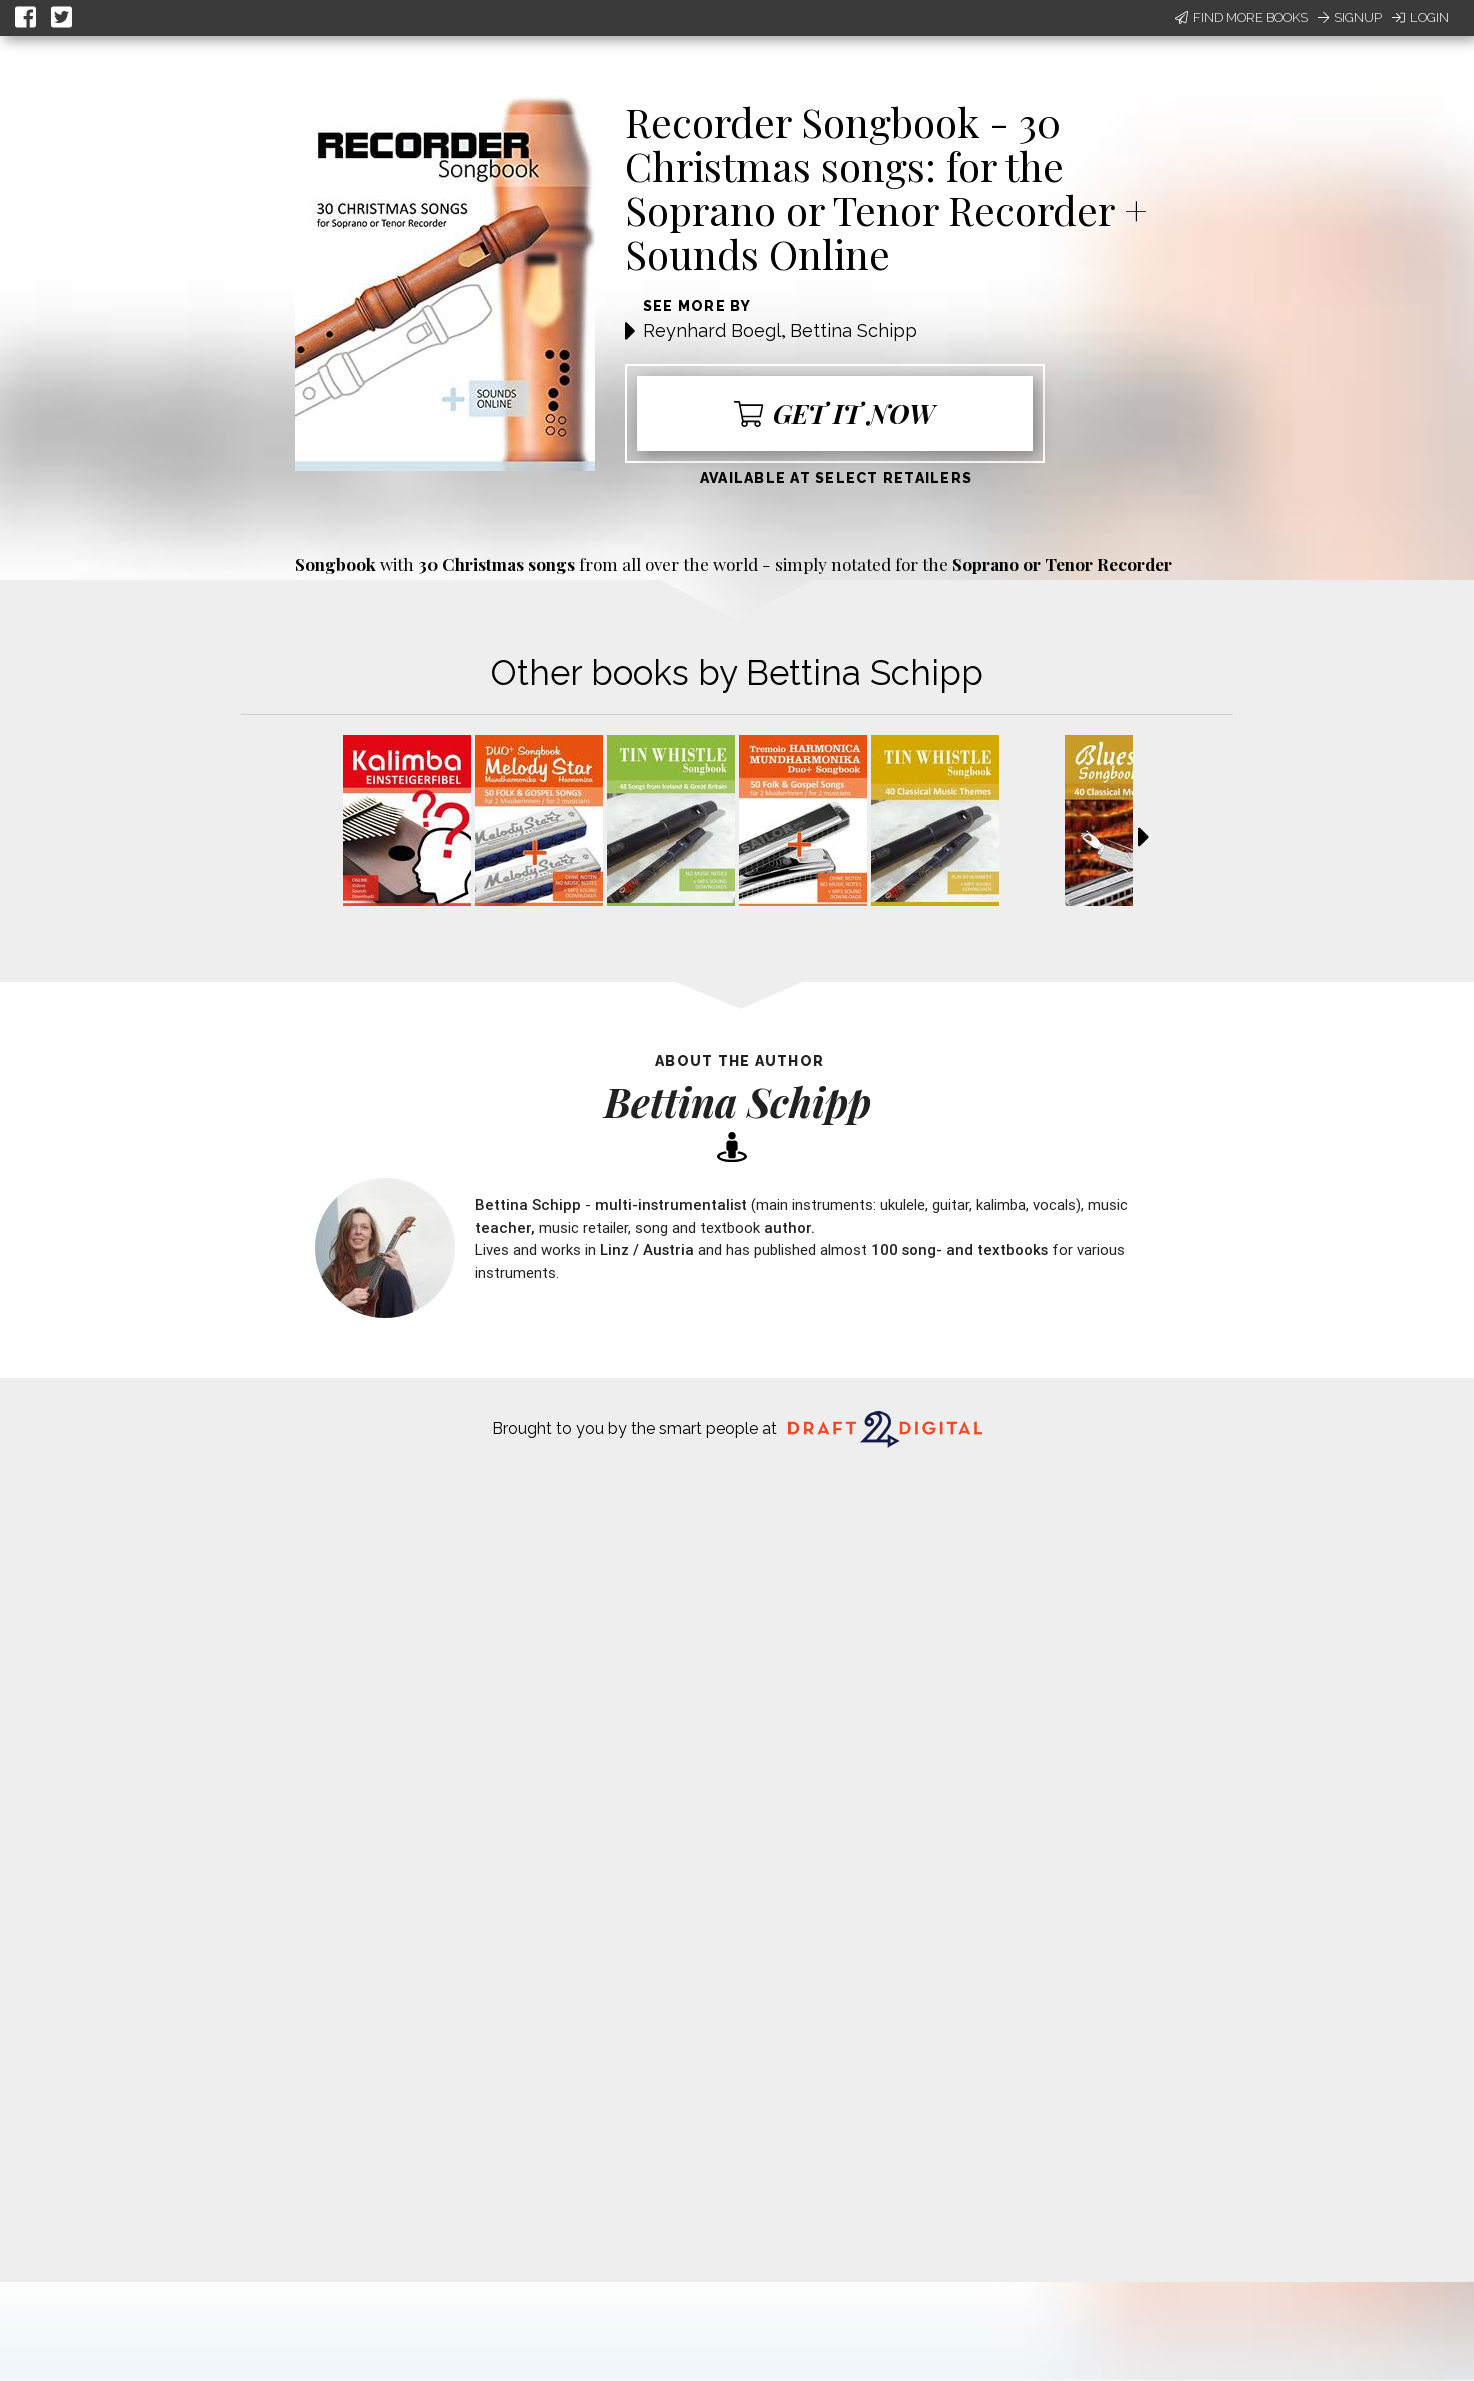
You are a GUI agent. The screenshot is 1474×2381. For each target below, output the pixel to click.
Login (1420, 17)
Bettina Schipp (853, 330)
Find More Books (1241, 17)
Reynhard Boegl (712, 330)
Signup (1350, 17)
